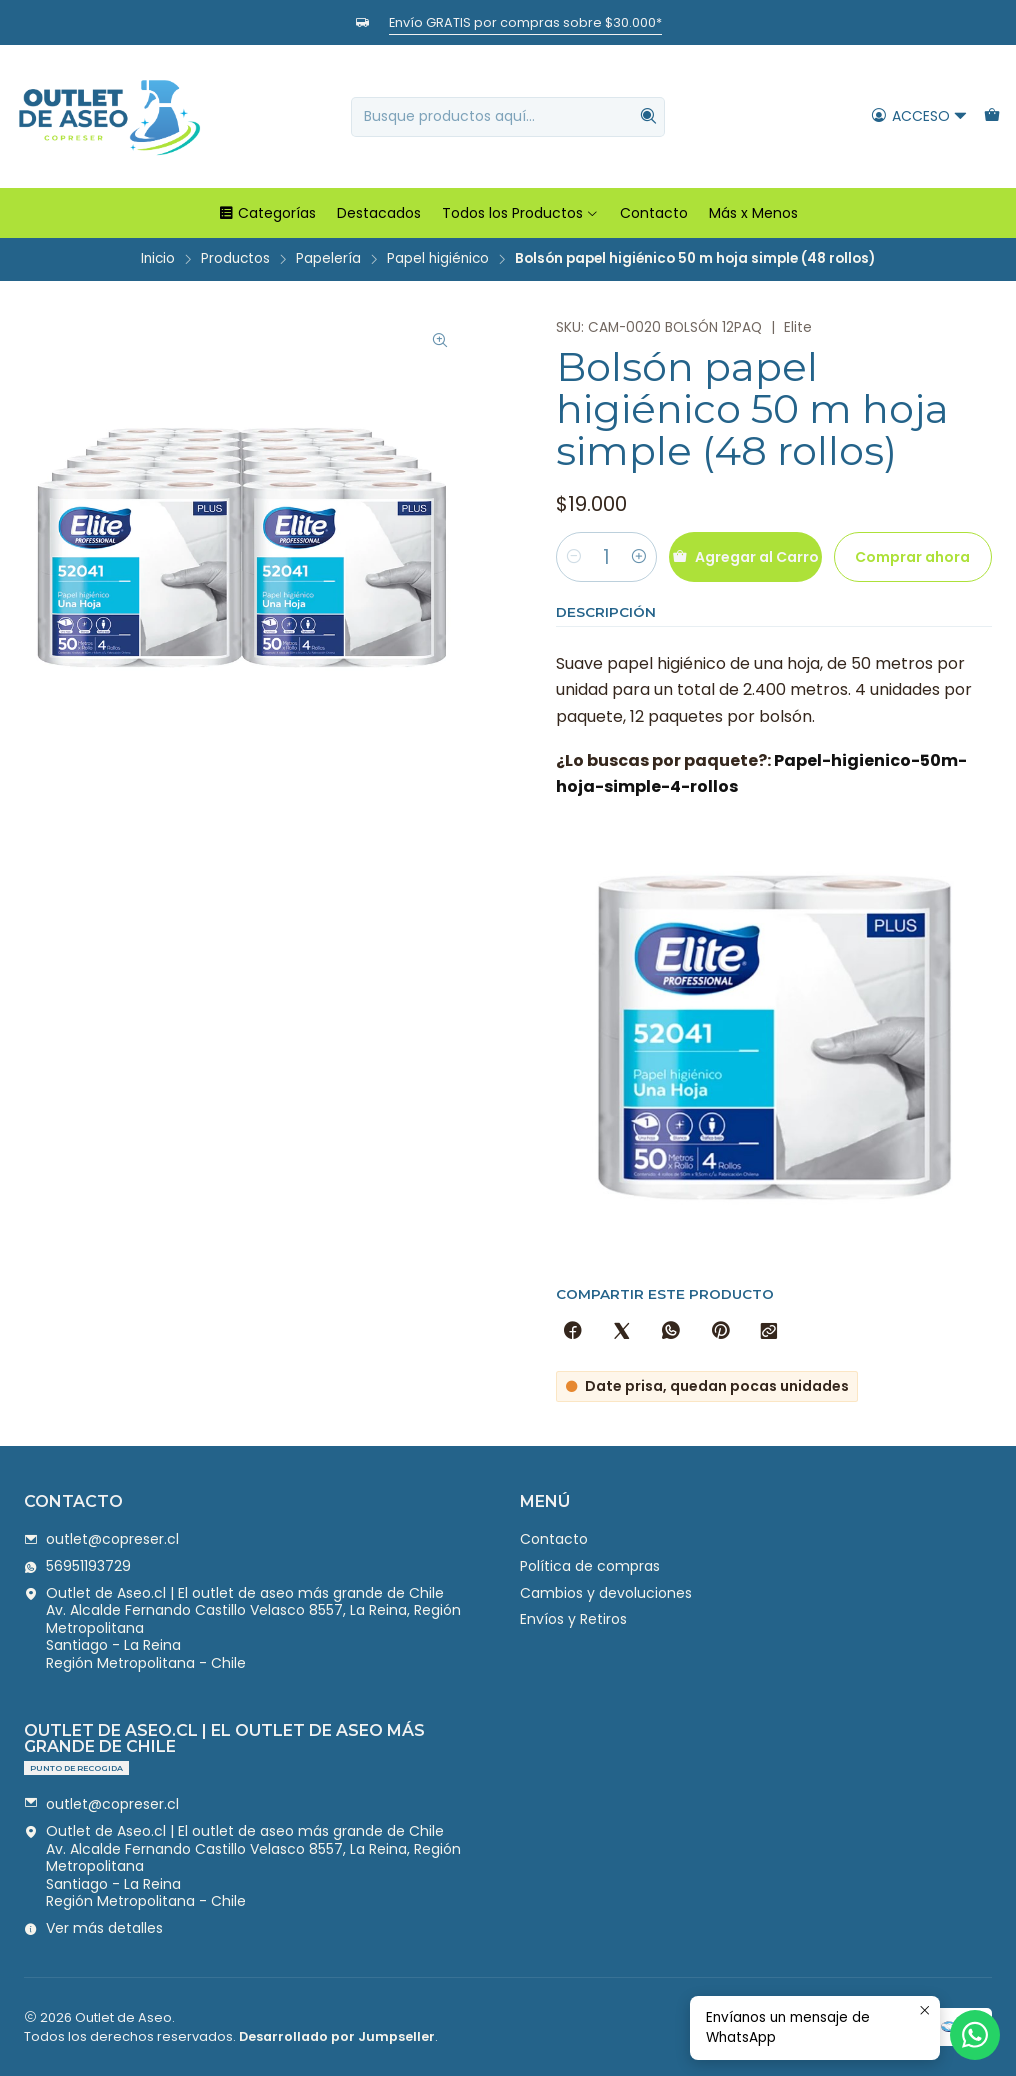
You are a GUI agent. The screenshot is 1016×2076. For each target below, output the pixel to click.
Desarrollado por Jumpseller (337, 2036)
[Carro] (992, 116)
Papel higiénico (438, 259)
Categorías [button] (267, 213)
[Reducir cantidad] (574, 557)
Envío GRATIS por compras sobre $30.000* (525, 22)
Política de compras (590, 1566)
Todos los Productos (520, 213)
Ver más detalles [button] (93, 1928)
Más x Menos (753, 213)
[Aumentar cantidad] (639, 557)
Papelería (328, 259)
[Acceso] (919, 116)
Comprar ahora (912, 557)
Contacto (654, 213)
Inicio (158, 259)
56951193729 (77, 1566)
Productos (235, 259)
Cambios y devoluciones (606, 1593)
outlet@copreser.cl (101, 1539)
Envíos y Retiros (573, 1619)
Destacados (379, 213)
